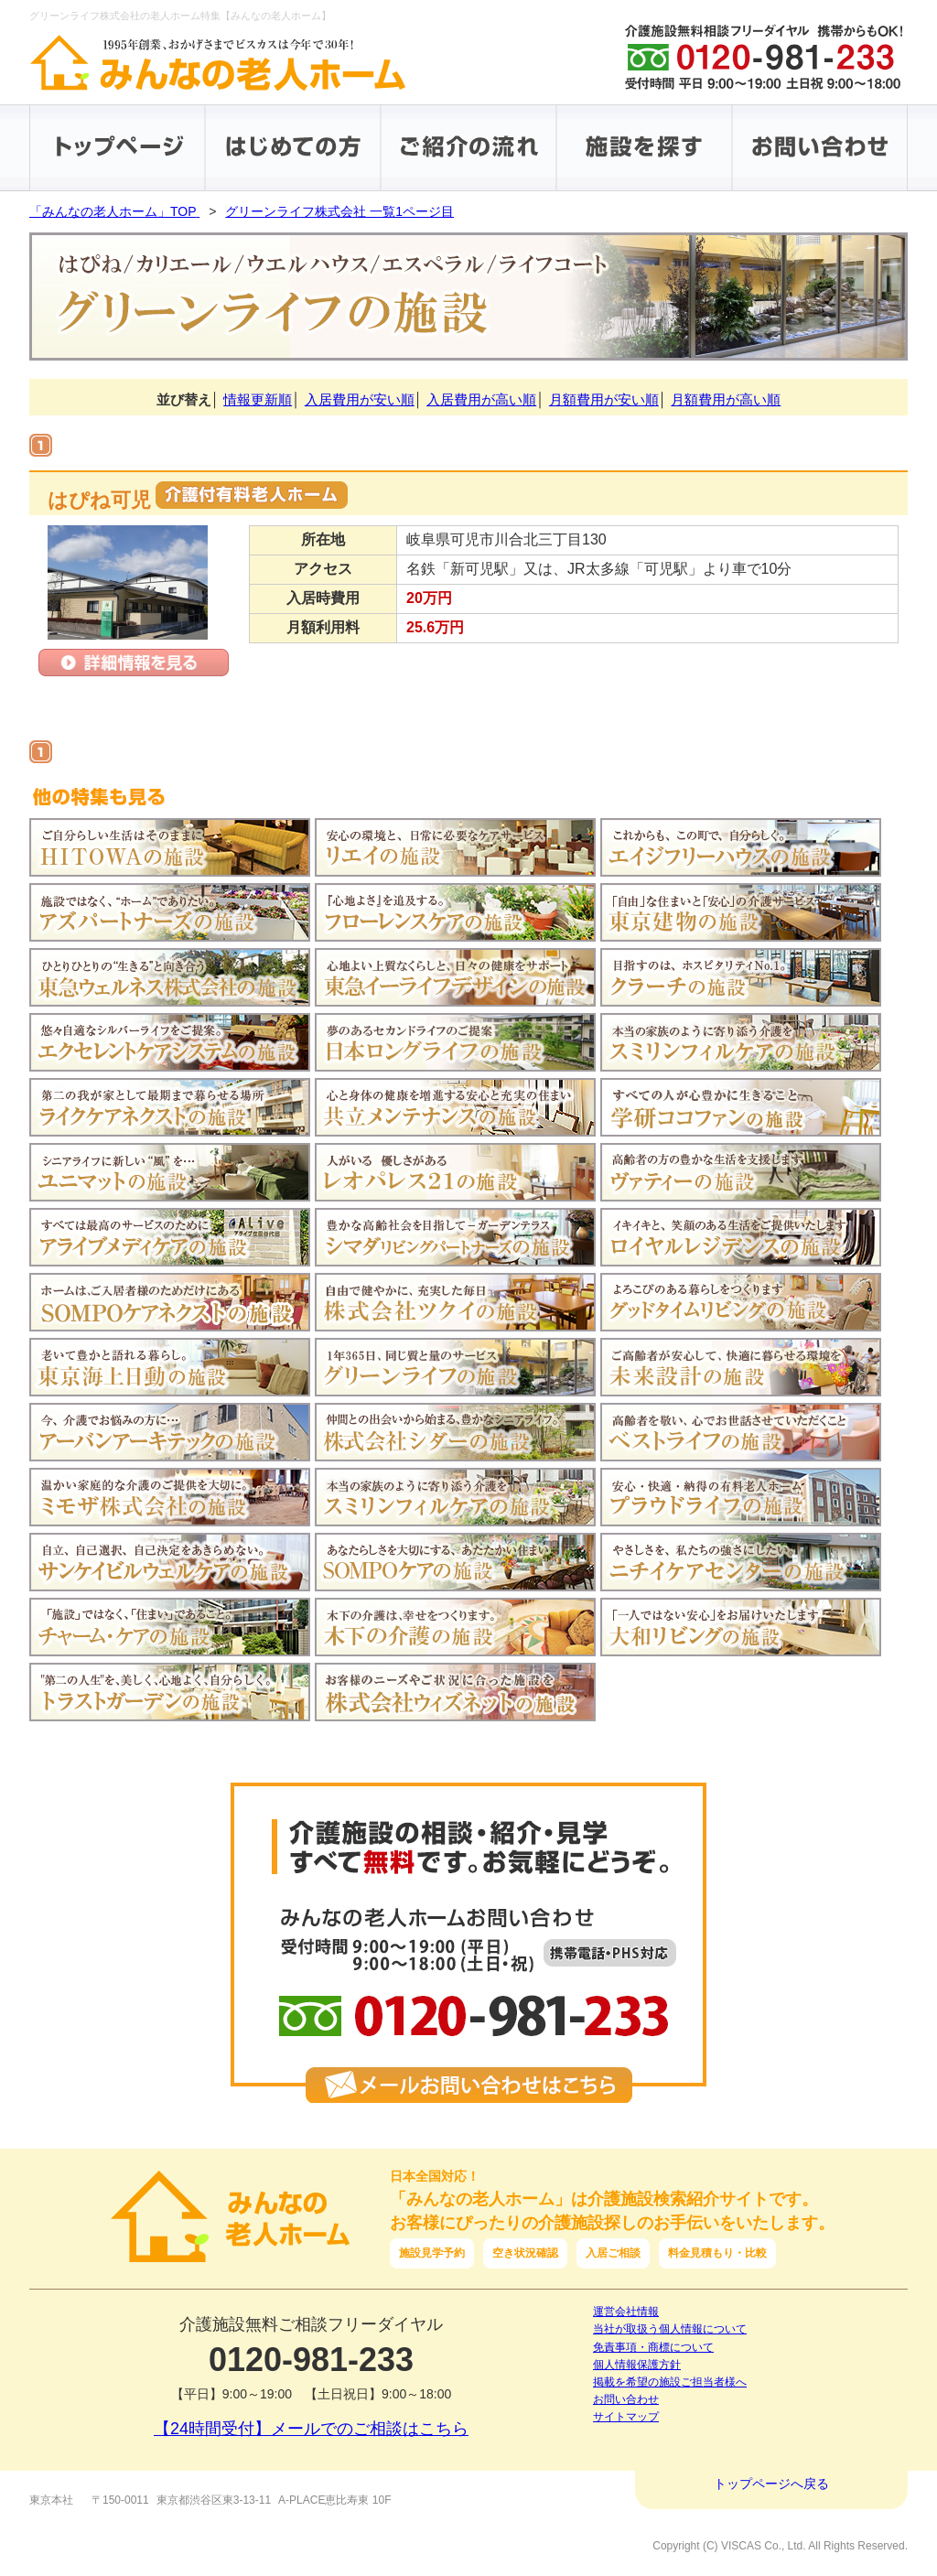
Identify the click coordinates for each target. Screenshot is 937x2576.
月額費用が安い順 (604, 399)
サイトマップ (626, 2416)
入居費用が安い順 (360, 399)
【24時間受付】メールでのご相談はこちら (311, 2429)
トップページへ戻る (771, 2483)
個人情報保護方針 (637, 2364)
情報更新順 (257, 399)
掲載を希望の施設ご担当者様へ (670, 2382)
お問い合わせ (626, 2399)
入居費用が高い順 (481, 399)
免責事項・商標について (653, 2347)
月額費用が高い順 (726, 399)
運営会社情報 (626, 2311)
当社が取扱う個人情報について (670, 2329)
